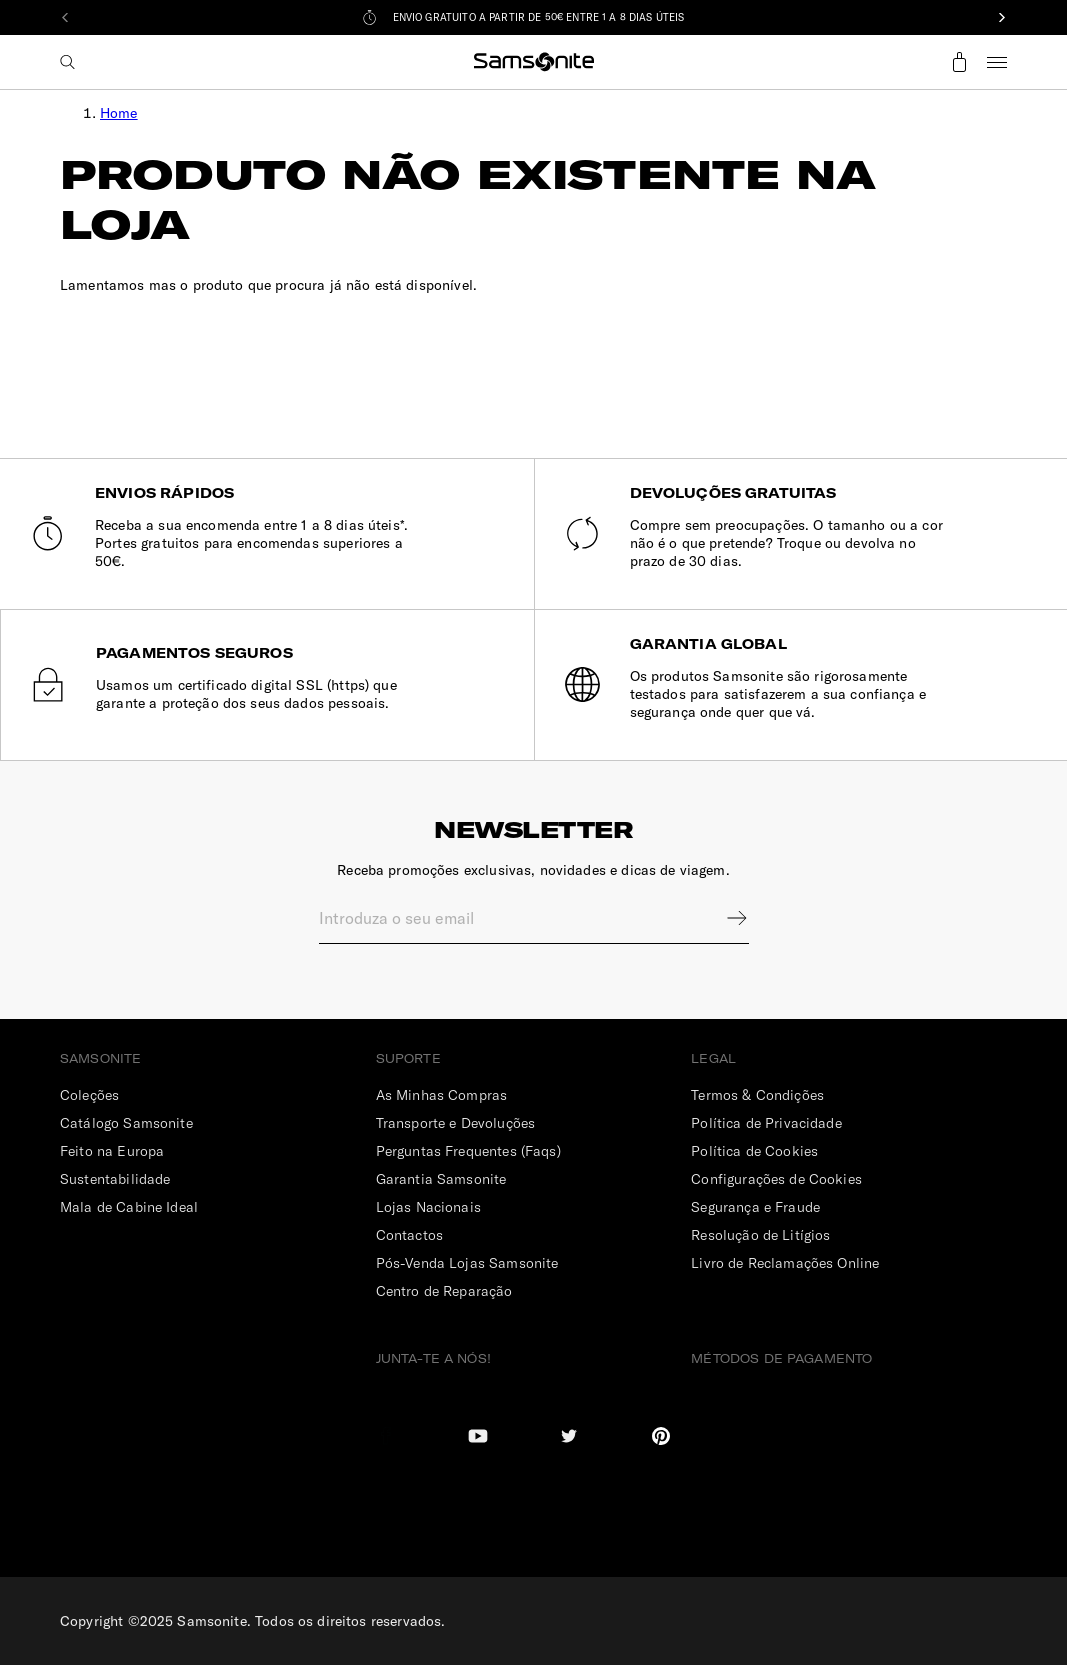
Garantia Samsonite (441, 1179)
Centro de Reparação (444, 1291)
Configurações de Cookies (776, 1179)
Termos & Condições (757, 1095)
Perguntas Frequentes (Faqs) (468, 1151)
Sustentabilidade (115, 1179)
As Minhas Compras (442, 1095)
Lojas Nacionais (428, 1207)
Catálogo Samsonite (126, 1123)
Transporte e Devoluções (455, 1123)
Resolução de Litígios (760, 1235)
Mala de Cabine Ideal (129, 1207)
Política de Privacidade (766, 1123)
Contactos (409, 1235)
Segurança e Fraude (755, 1207)
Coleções (89, 1095)
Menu (997, 62)
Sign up (724, 918)
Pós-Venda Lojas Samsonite (467, 1263)
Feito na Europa (112, 1151)
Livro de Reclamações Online (785, 1263)
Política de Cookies (754, 1151)
